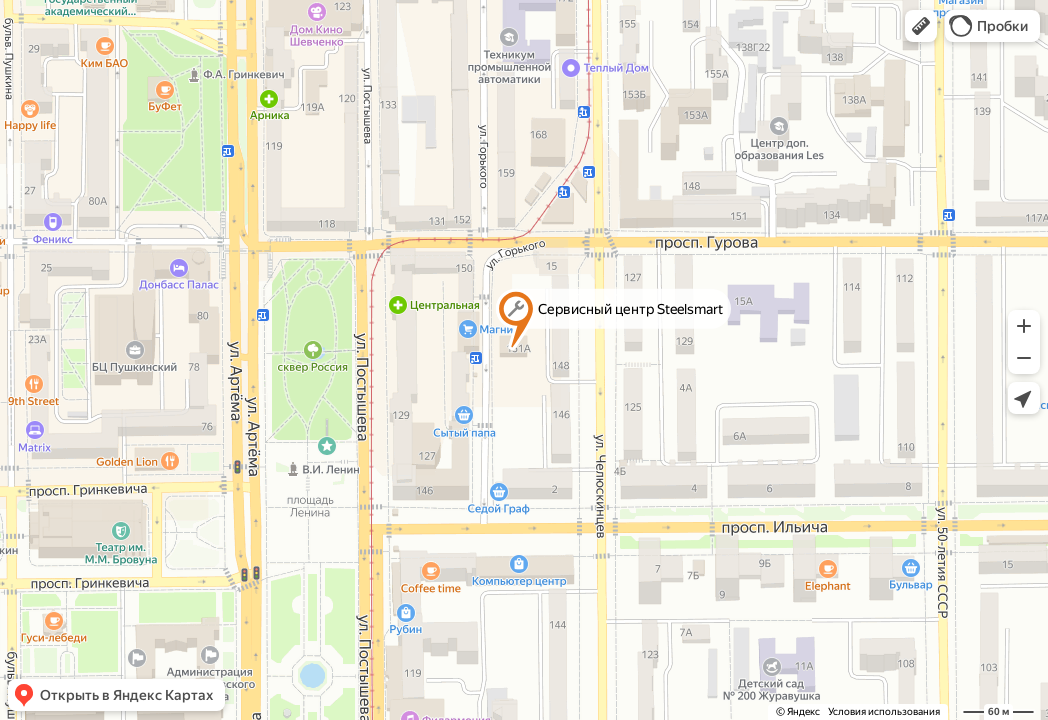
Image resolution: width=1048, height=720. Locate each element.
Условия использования (884, 711)
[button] (921, 26)
